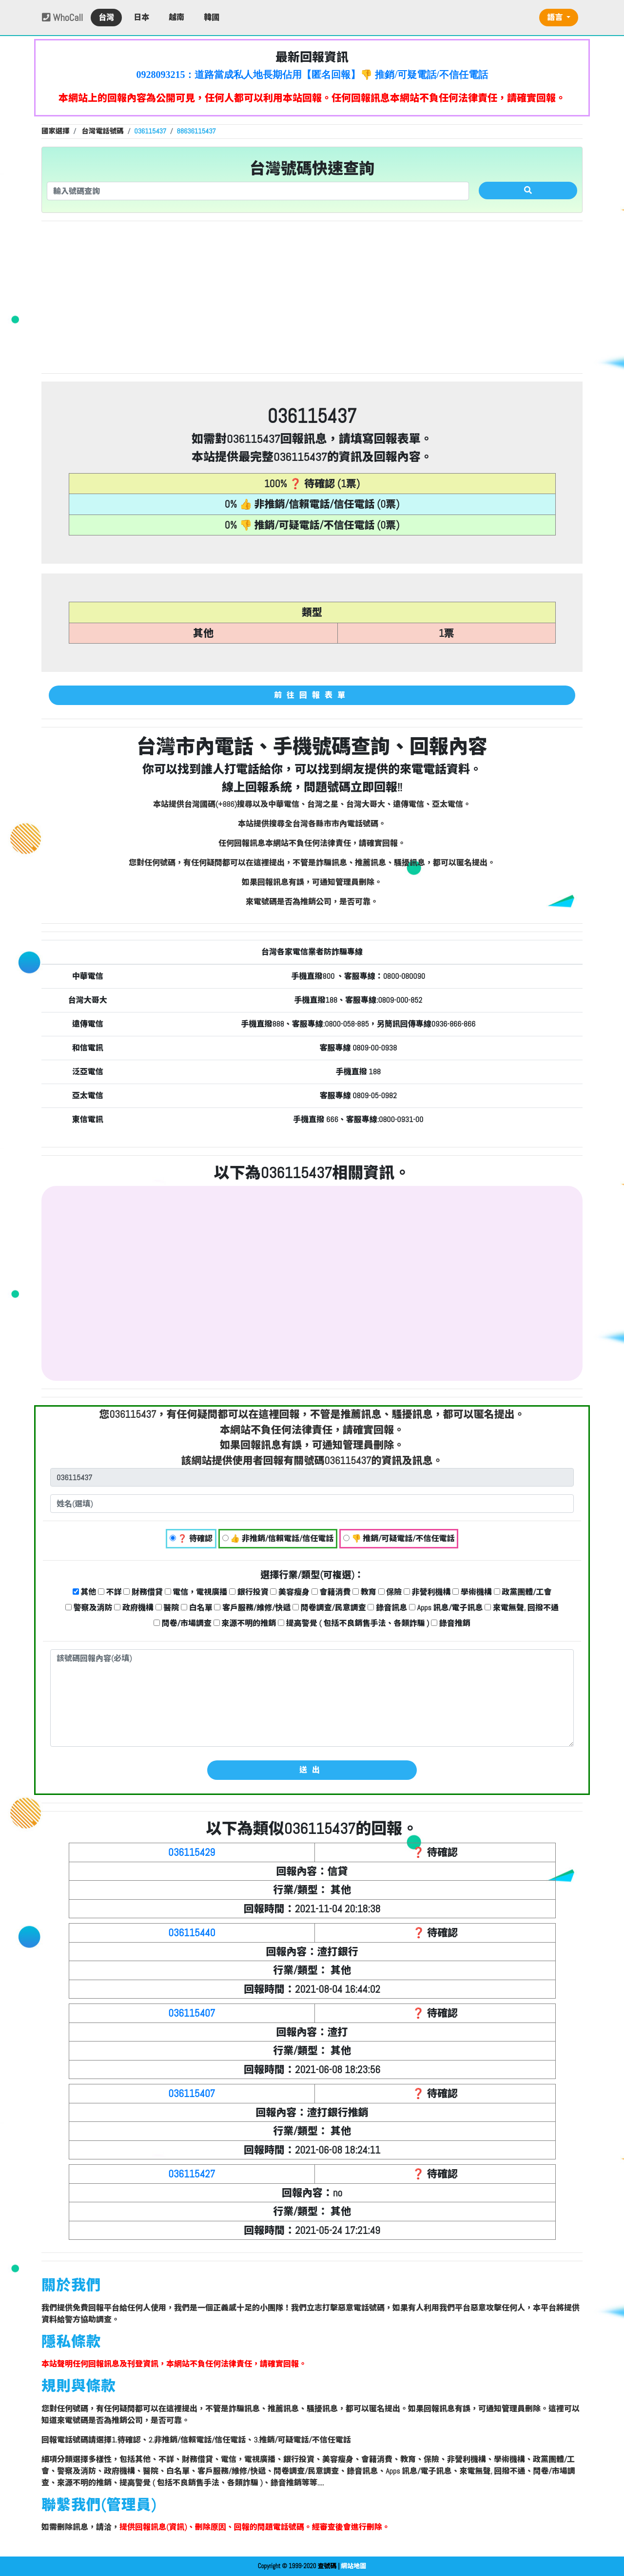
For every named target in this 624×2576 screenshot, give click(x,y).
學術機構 (472, 1592)
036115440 (191, 1932)
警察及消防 (89, 1608)
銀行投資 (249, 1592)
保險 (390, 1592)
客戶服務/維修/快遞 (252, 1608)
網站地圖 (353, 2566)
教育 (364, 1592)
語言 (556, 17)
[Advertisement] (312, 297)
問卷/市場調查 (183, 1623)
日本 (141, 17)
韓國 (211, 17)
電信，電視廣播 (196, 1592)
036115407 (191, 2013)
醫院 (167, 1608)
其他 (85, 1592)
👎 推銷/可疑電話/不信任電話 (399, 1538)
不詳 (110, 1592)
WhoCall (62, 17)
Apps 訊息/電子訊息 (446, 1608)
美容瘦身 (290, 1592)
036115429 (191, 1852)
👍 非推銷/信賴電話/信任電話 (278, 1538)
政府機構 (134, 1608)
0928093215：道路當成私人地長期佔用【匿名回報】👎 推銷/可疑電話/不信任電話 (312, 74)
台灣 (106, 17)
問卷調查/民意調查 (329, 1608)
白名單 (197, 1608)
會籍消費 (331, 1592)
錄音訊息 (387, 1608)
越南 (176, 17)
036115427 (191, 2173)
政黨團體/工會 (523, 1592)
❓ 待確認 (191, 1538)
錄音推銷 (450, 1623)
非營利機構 (427, 1592)
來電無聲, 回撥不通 (522, 1608)
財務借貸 (143, 1592)
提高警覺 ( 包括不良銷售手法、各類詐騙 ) (353, 1623)
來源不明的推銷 (245, 1623)
